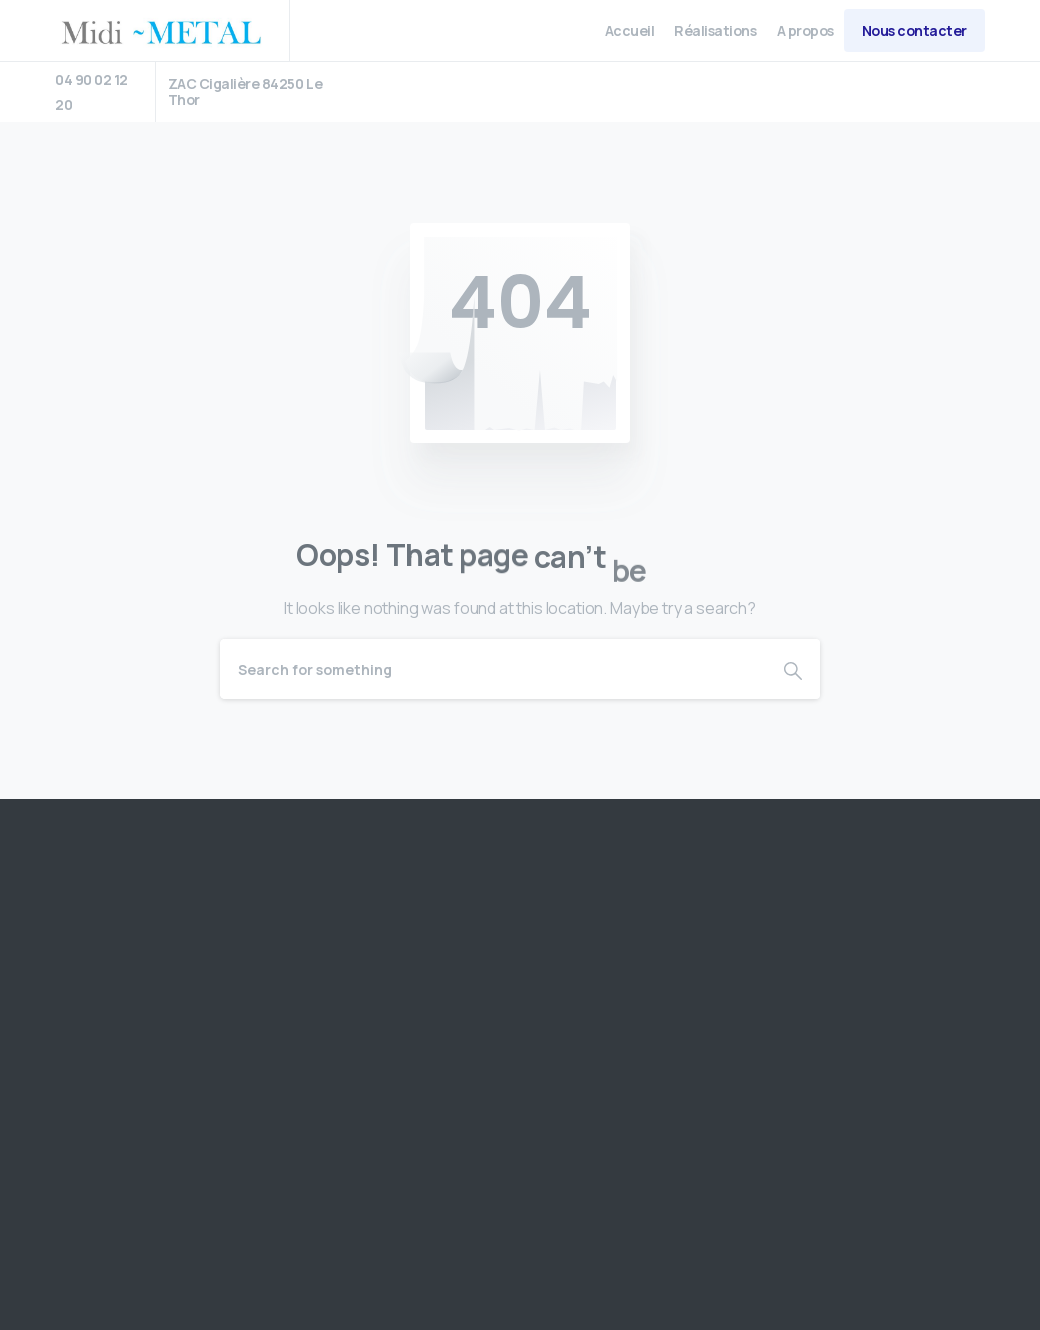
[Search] (493, 669)
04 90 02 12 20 (91, 92)
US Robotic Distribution (213, 1207)
